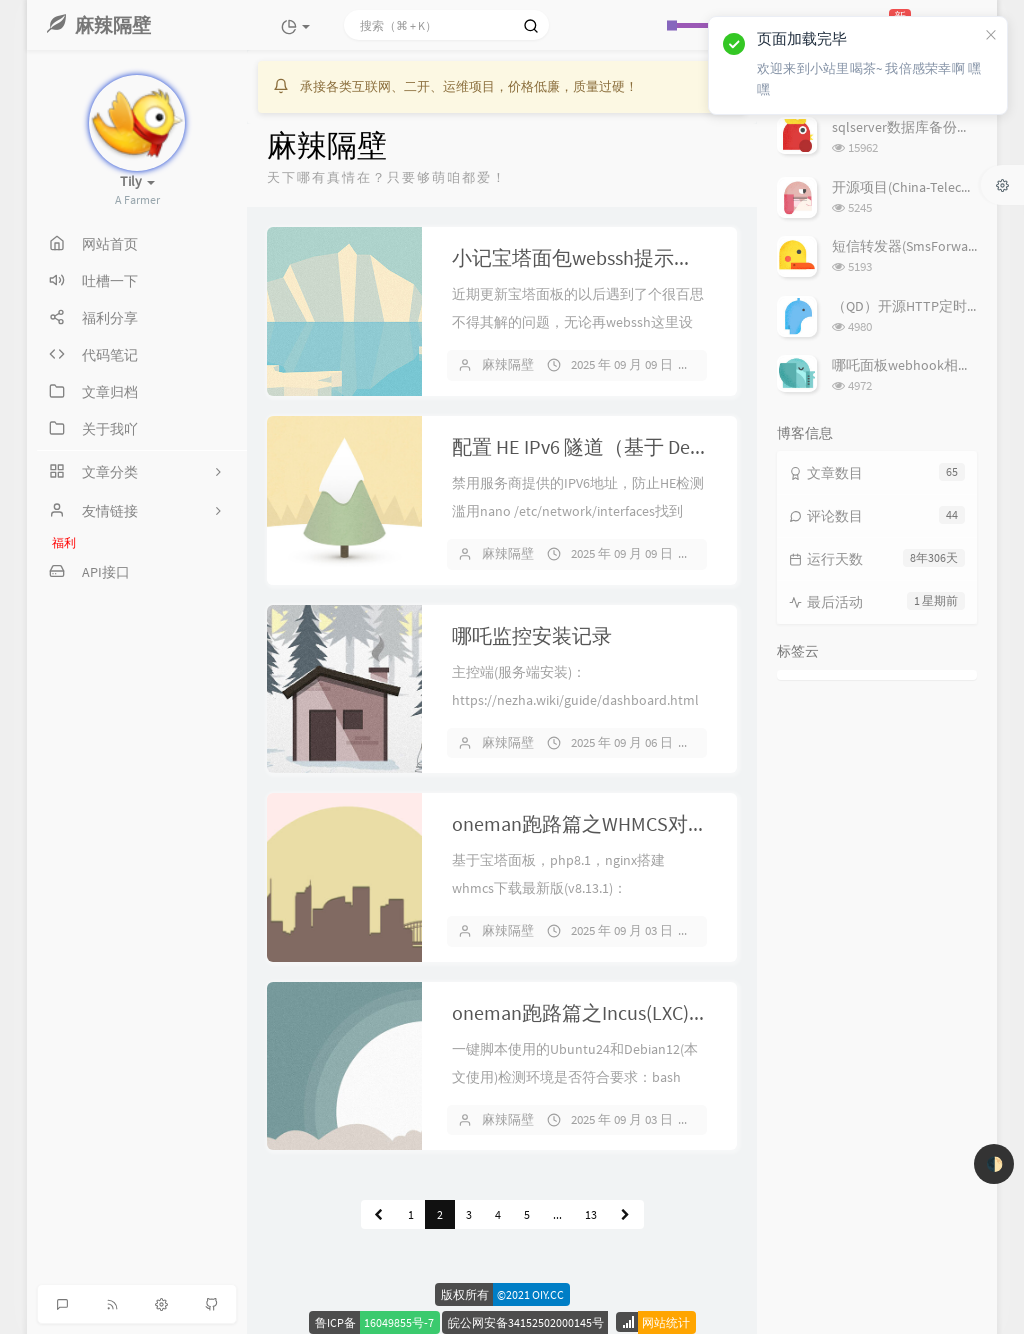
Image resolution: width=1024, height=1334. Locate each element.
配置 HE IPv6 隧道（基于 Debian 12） (611, 446)
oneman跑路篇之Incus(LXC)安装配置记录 (630, 1012)
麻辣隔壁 (508, 364)
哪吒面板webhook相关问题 (916, 365)
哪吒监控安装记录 (532, 635)
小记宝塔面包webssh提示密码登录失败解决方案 (663, 257)
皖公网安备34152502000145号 (526, 1322)
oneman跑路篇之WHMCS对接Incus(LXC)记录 (643, 823)
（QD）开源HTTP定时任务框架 (927, 306)
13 (591, 1214)
